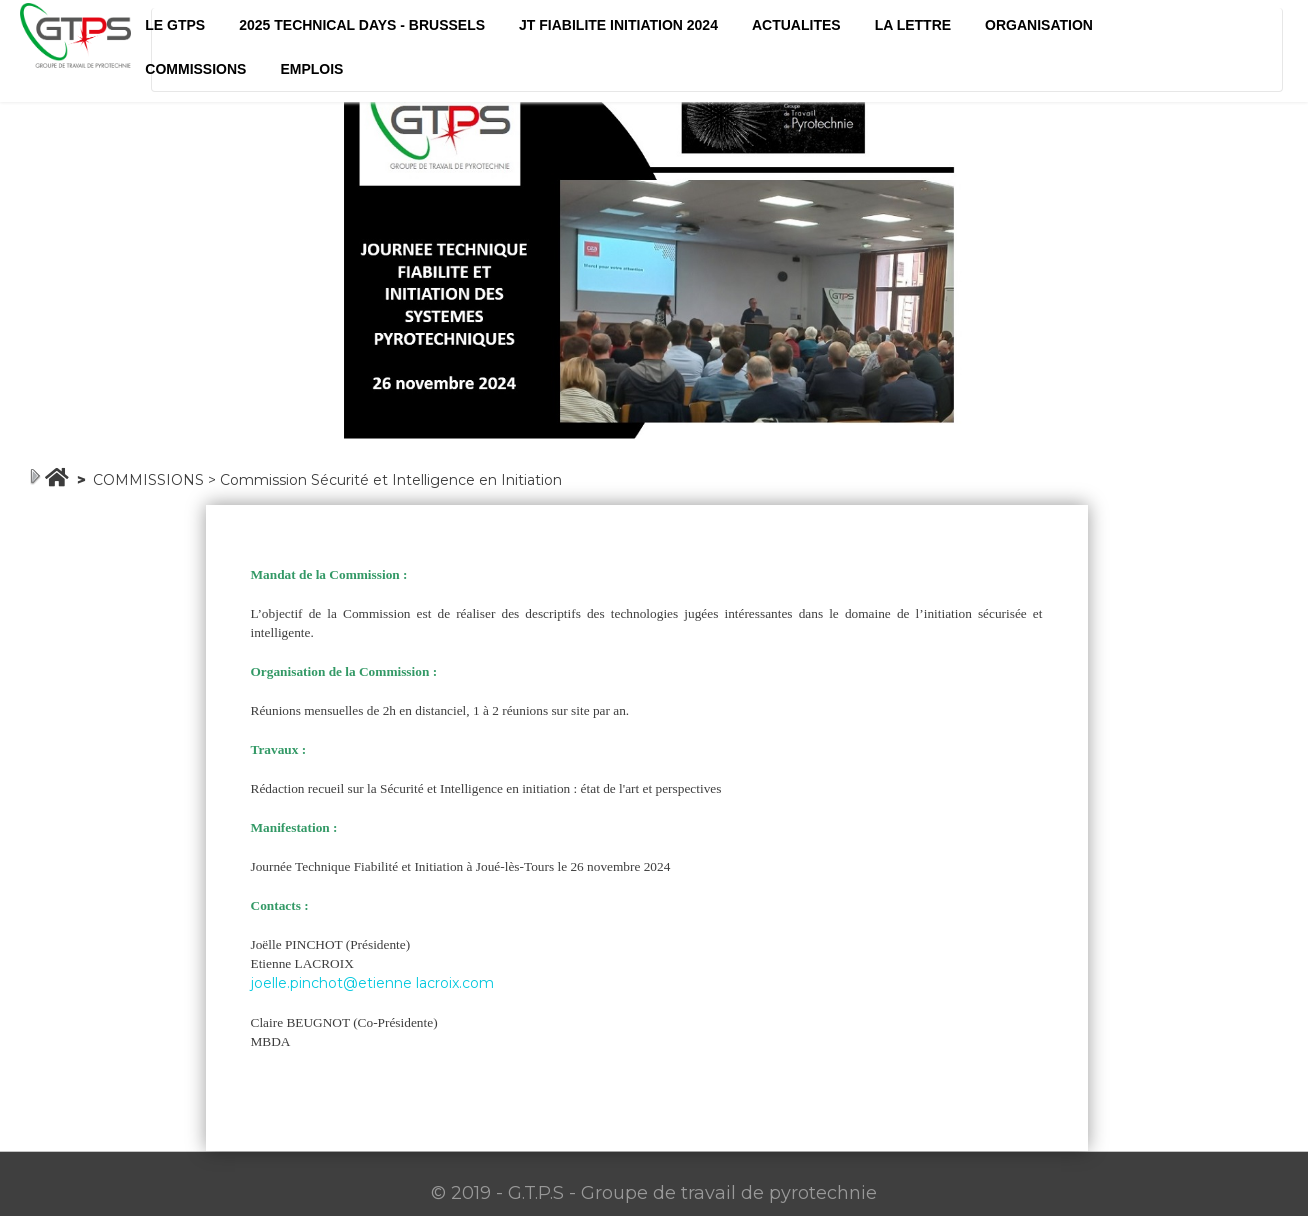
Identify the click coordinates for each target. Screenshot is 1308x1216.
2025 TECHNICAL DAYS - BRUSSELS (362, 25)
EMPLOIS (311, 69)
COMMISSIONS (195, 69)
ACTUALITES (796, 25)
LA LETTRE (913, 25)
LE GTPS (175, 25)
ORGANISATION (1039, 25)
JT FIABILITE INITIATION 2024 (618, 25)
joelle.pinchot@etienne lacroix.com (372, 983)
